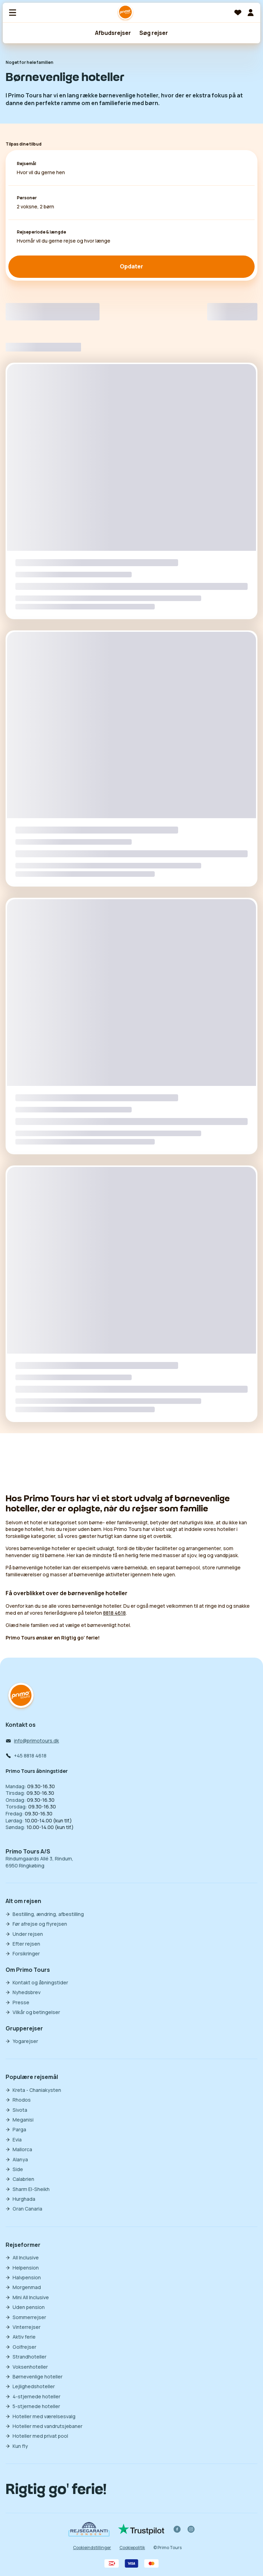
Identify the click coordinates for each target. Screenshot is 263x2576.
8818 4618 (114, 1612)
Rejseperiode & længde (41, 232)
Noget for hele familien (29, 62)
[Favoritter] (238, 12)
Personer (27, 197)
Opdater (131, 266)
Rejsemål (26, 163)
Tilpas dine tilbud (24, 144)
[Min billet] (250, 12)
